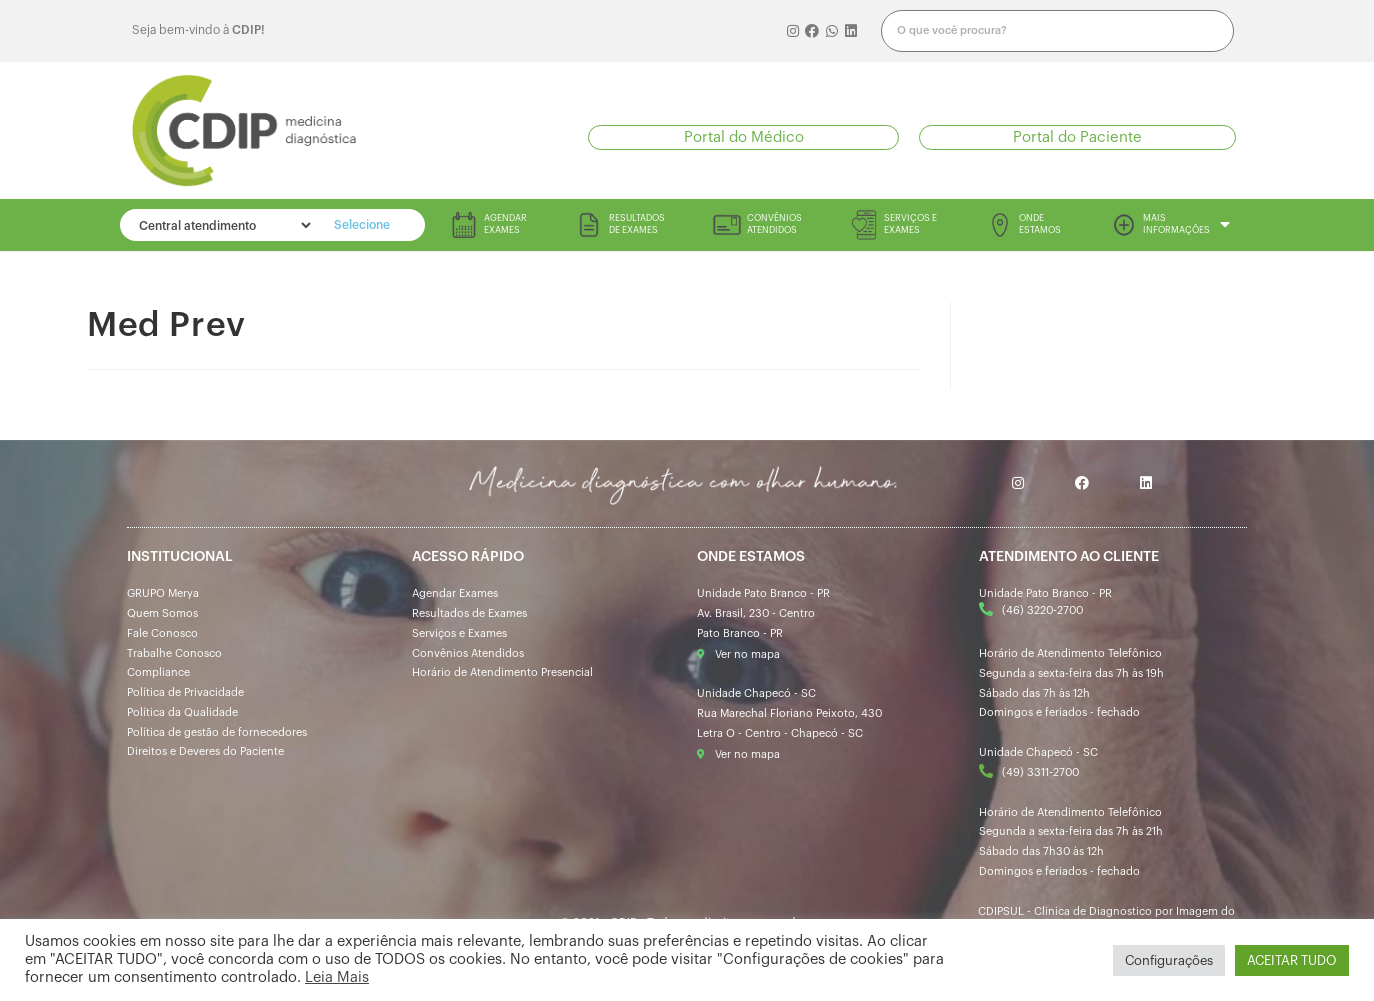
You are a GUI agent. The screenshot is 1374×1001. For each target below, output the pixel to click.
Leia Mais (337, 977)
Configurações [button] (1169, 960)
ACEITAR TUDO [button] (1292, 960)
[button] (743, 137)
